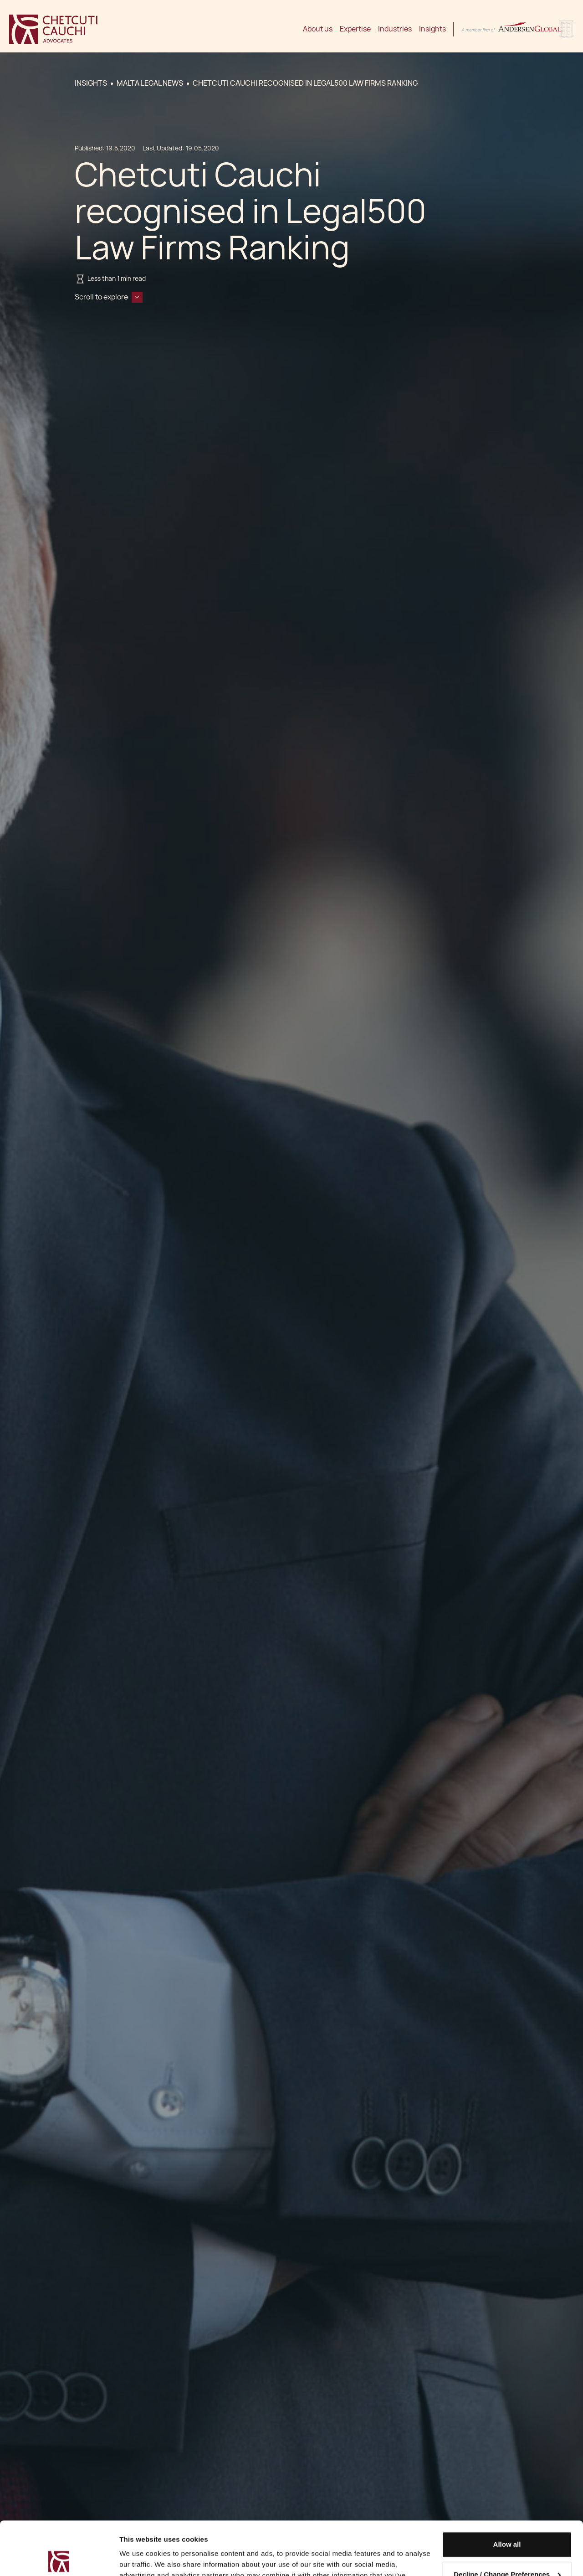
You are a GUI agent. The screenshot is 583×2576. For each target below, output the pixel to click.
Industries (395, 29)
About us (317, 29)
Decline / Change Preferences (507, 2520)
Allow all (507, 2491)
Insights (432, 29)
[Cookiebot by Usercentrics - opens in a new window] (59, 2558)
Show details (140, 2558)
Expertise (355, 29)
